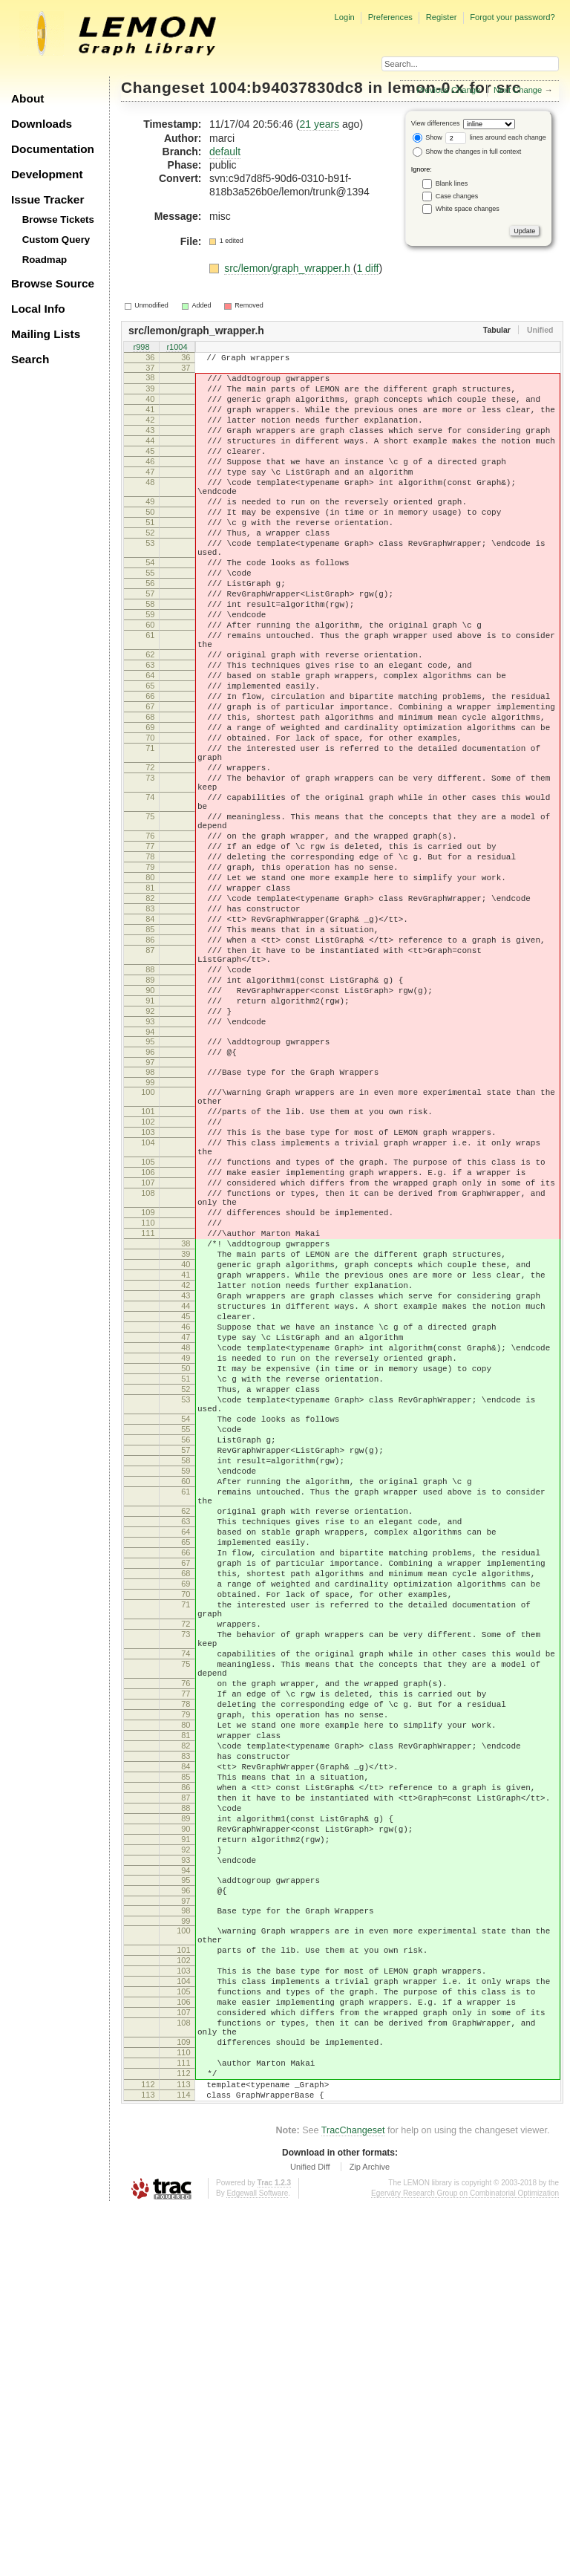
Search (30, 359)
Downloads (41, 123)
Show (427, 137)
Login (344, 17)
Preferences (390, 17)
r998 (141, 348)
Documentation (52, 149)
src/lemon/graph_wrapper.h (288, 268)
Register (441, 17)
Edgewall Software (257, 2561)
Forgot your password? (512, 17)
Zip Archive (370, 2534)
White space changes (467, 208)
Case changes (457, 196)
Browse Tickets (58, 219)
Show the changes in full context (467, 151)
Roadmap (45, 259)
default (224, 151)
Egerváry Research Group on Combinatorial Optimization (465, 2561)
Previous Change (448, 89)
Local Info (38, 308)
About (27, 98)
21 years (319, 124)
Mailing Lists (45, 334)
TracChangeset (353, 2498)
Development (47, 174)
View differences (435, 123)
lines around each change (495, 137)
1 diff (367, 268)
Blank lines (452, 183)
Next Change (518, 89)
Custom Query (56, 239)
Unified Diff (310, 2534)
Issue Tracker (47, 199)
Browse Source (52, 283)
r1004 (176, 348)
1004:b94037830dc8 (287, 87)
